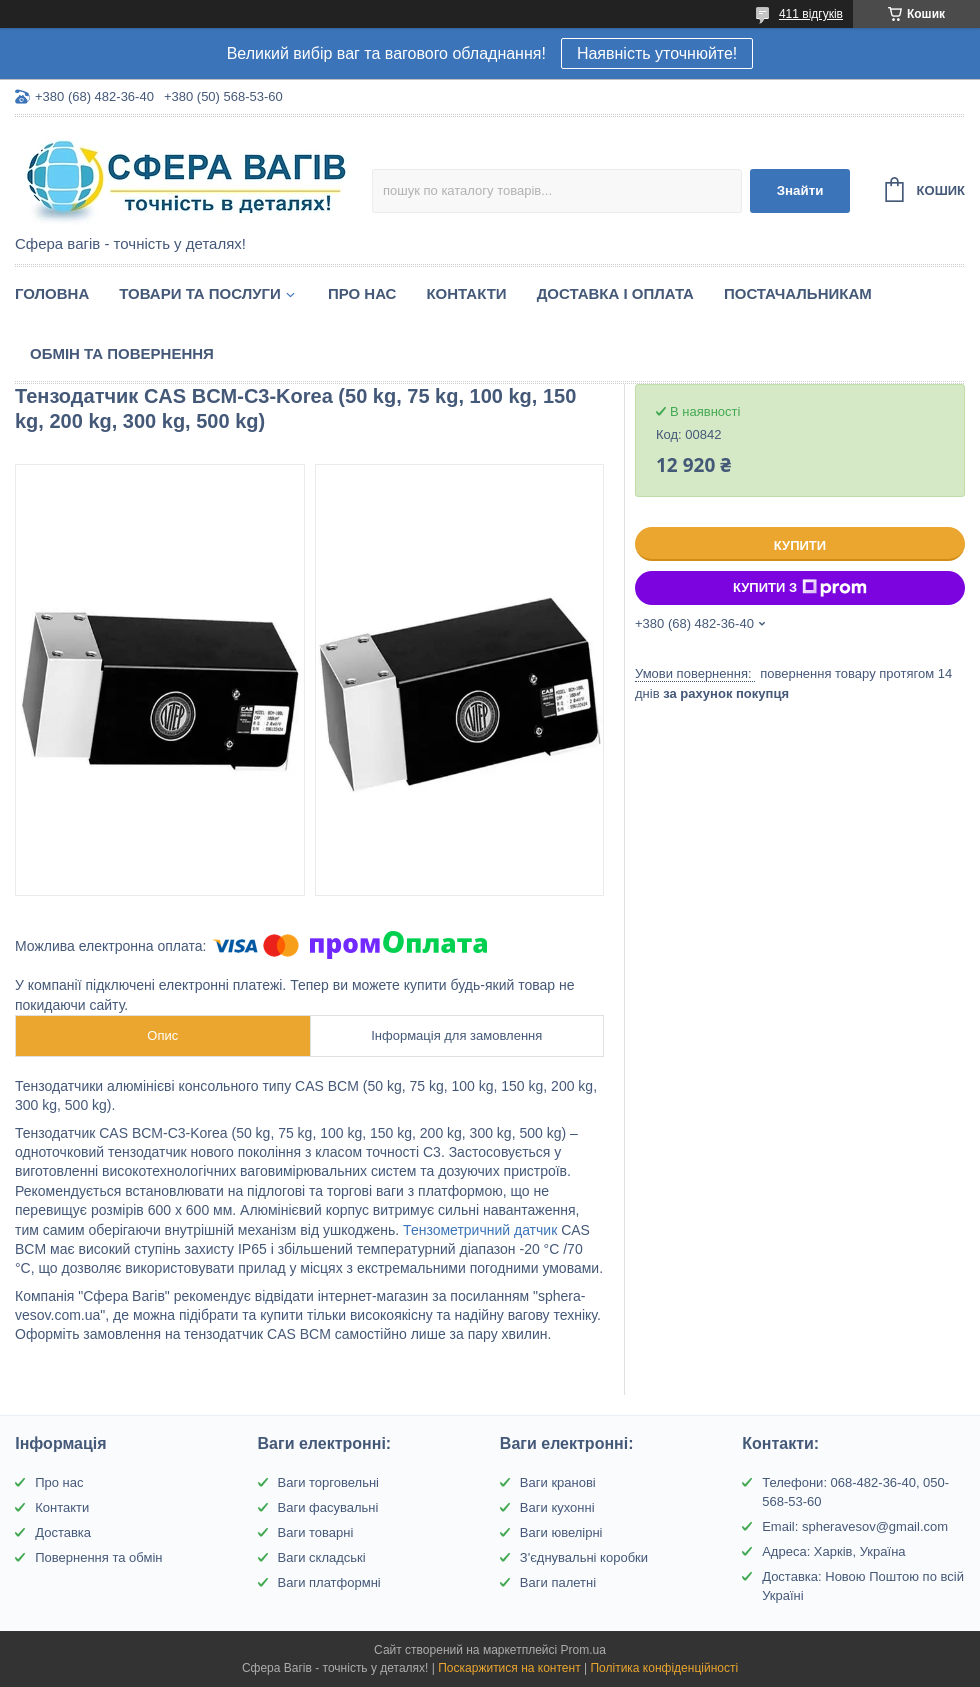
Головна (52, 293)
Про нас (362, 293)
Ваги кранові (558, 1482)
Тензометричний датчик (480, 1230)
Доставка (63, 1532)
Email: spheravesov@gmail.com (855, 1526)
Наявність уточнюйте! (657, 53)
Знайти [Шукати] (800, 190)
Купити (800, 545)
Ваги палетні (558, 1582)
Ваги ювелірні (561, 1532)
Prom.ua (583, 1650)
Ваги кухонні (557, 1507)
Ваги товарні (316, 1532)
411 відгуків (811, 14)
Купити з (800, 588)
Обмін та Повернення (122, 353)
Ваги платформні (329, 1582)
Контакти (466, 293)
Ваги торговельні (328, 1482)
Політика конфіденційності (664, 1668)
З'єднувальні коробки (584, 1557)
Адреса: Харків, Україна (833, 1551)
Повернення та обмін (98, 1557)
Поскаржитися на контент (509, 1668)
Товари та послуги (200, 293)
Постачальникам (798, 293)
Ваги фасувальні (328, 1507)
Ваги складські (322, 1557)
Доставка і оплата (615, 293)
